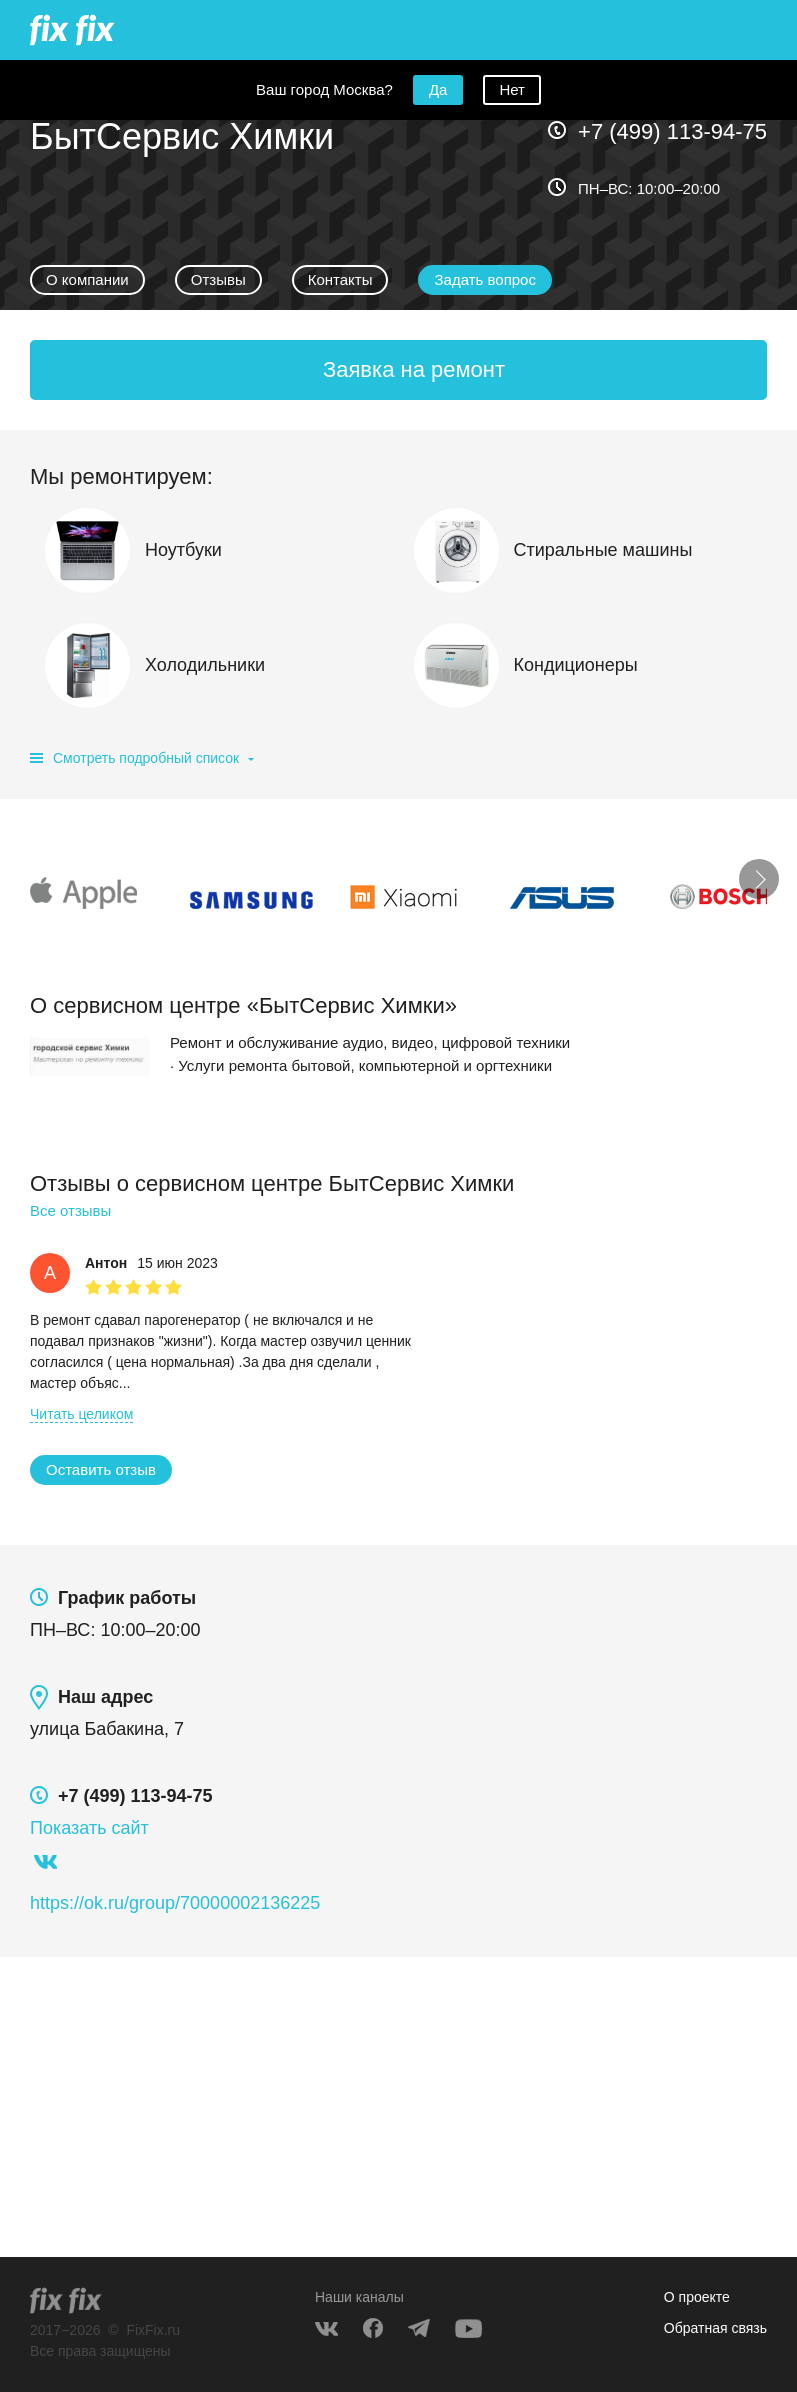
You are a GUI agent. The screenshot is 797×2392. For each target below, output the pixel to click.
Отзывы (218, 279)
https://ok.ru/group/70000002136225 (175, 1903)
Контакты (340, 279)
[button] (484, 280)
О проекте (697, 2297)
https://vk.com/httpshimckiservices (45, 1862)
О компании (87, 279)
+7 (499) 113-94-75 (672, 131)
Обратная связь (715, 2328)
